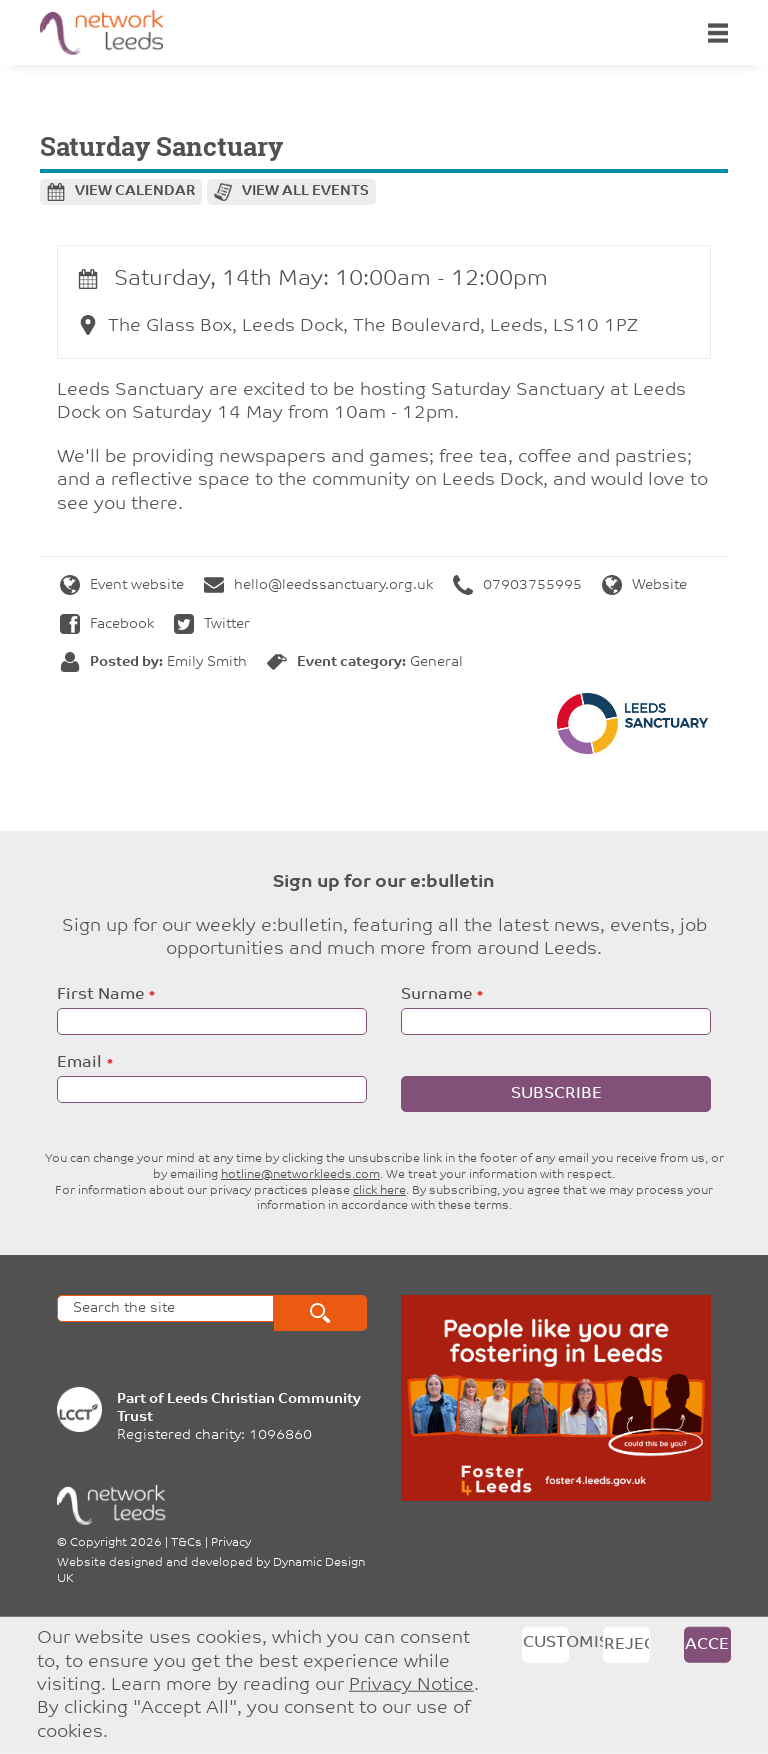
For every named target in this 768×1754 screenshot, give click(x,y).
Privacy (231, 1543)
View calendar (135, 191)
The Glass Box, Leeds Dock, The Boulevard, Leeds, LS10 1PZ (358, 326)
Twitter (212, 624)
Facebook (107, 624)
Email (79, 1063)
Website (644, 585)
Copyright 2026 (116, 1543)
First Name (100, 995)
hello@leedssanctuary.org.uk (318, 585)
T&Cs (186, 1543)
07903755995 (517, 585)
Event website (122, 585)
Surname (436, 995)
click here (379, 1191)
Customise (546, 1643)
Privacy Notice (411, 1685)
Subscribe (556, 1094)
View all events (305, 191)
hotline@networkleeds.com (300, 1175)
